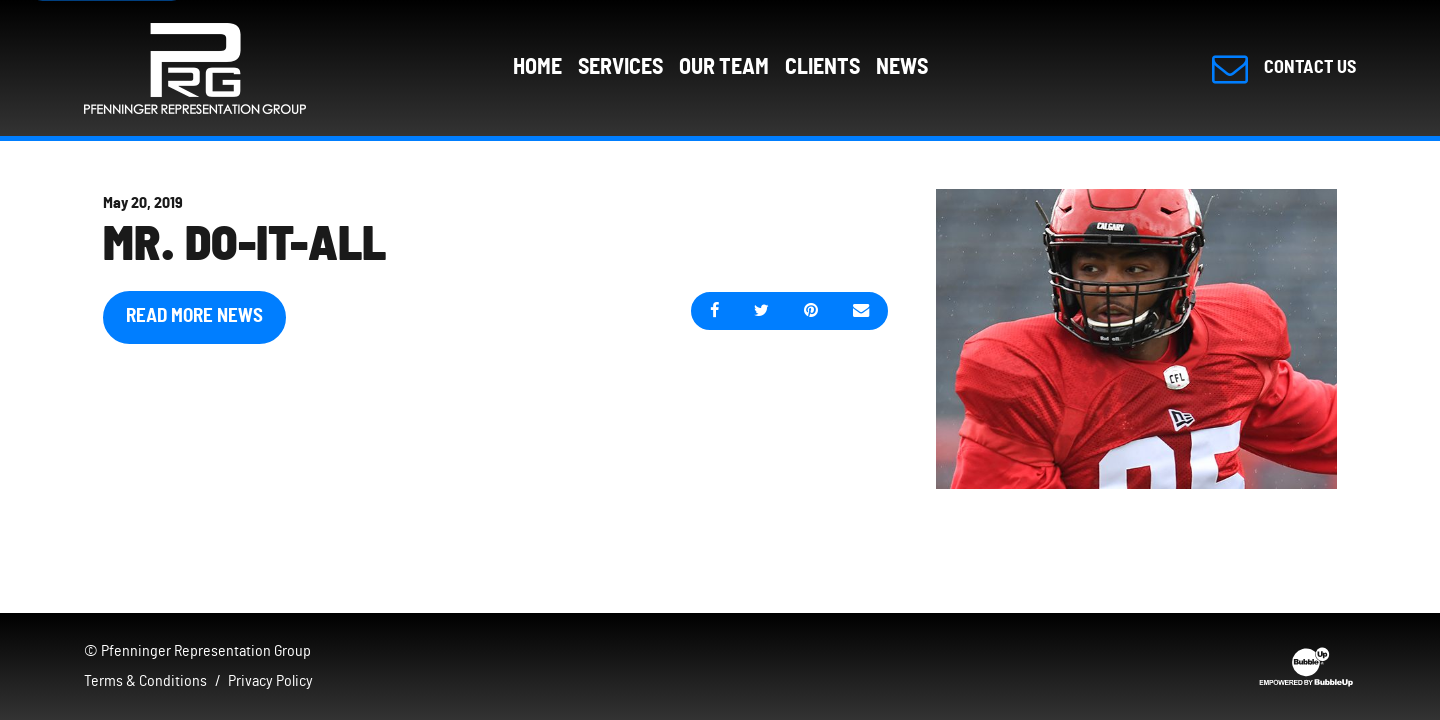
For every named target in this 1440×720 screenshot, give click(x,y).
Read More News (194, 316)
